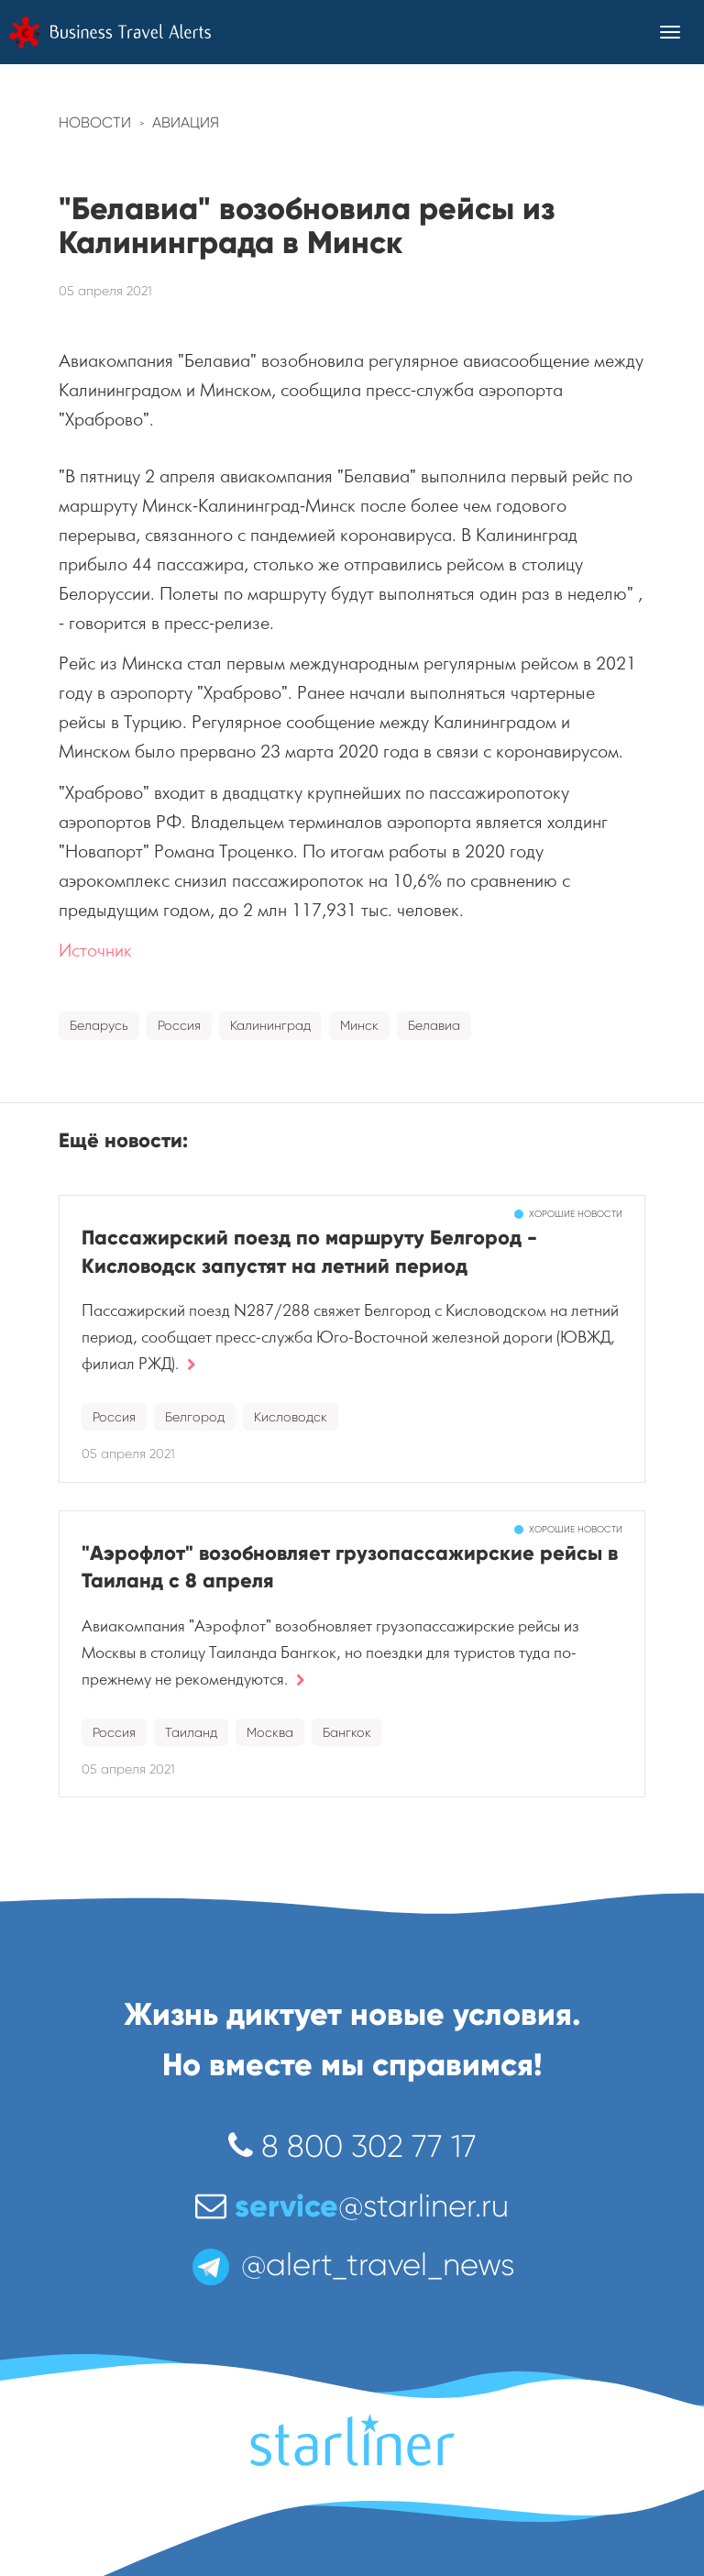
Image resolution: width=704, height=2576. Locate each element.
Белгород (195, 1417)
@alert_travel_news (352, 2265)
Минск (359, 1025)
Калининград (270, 1025)
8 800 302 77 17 (352, 2146)
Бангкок (347, 1732)
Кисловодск (290, 1417)
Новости (95, 122)
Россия (179, 1025)
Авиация (185, 122)
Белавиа (434, 1025)
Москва (270, 1732)
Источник (95, 950)
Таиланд (191, 1732)
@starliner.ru (352, 2206)
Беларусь (99, 1025)
